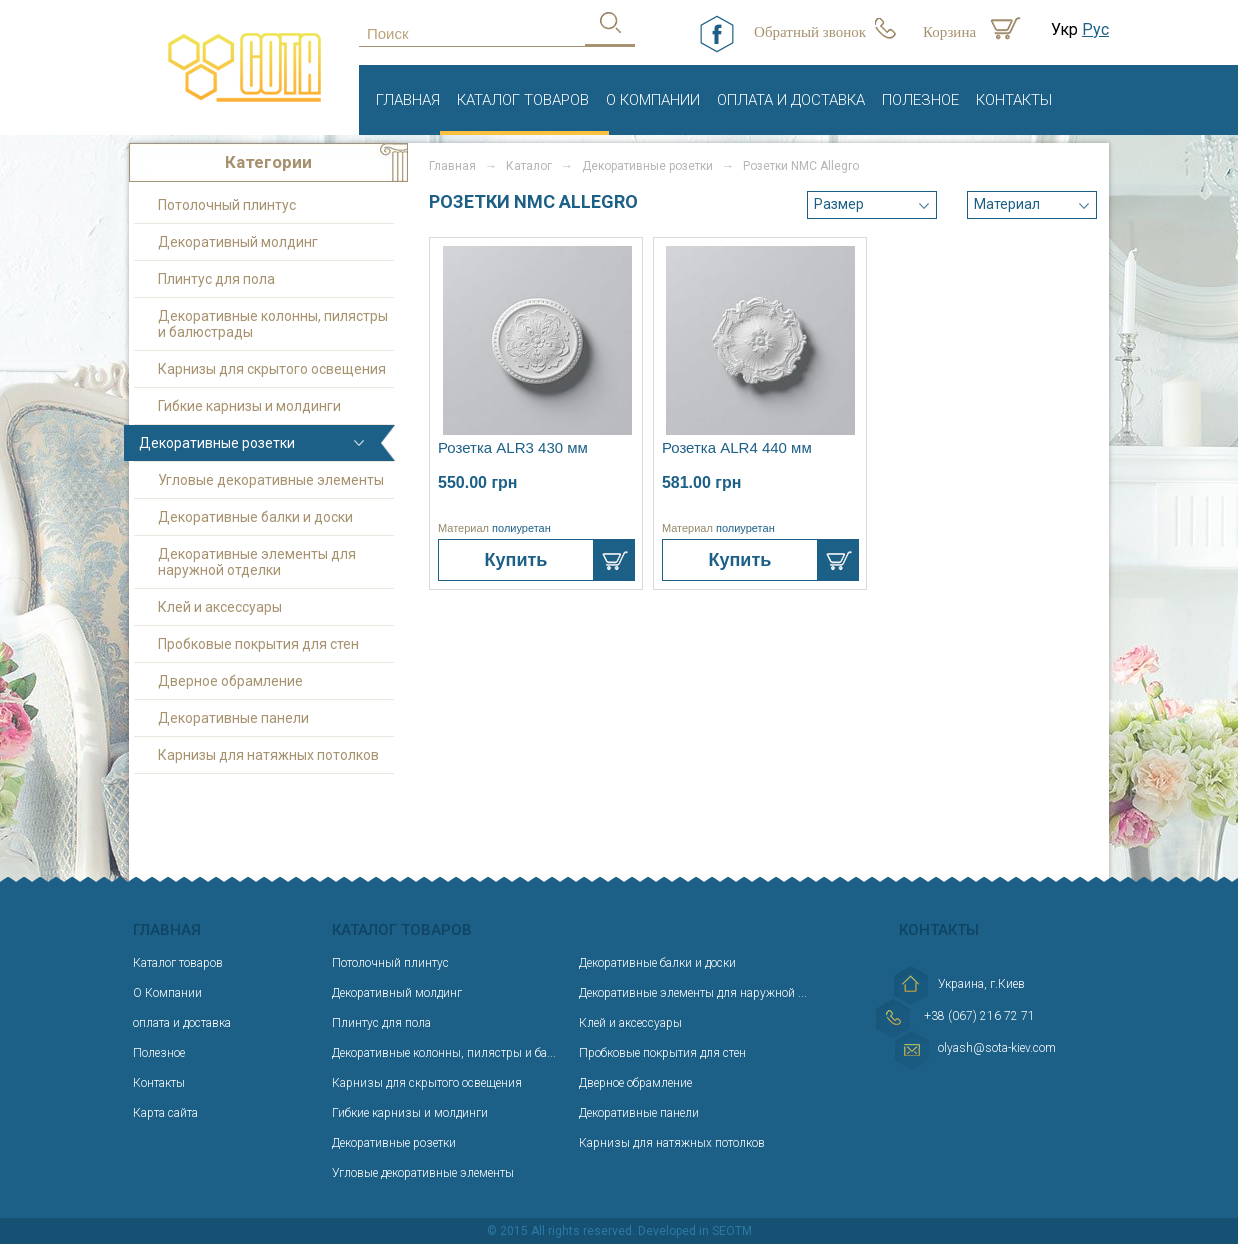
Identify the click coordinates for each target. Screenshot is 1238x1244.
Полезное (920, 100)
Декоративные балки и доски (255, 517)
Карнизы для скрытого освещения (272, 369)
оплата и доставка (791, 100)
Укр (1064, 29)
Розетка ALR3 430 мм (513, 447)
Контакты (1014, 100)
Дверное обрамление (230, 681)
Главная (408, 100)
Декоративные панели (233, 718)
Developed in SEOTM (695, 1231)
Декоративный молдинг (238, 242)
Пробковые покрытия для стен (258, 644)
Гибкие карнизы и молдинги (249, 406)
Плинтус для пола (216, 279)
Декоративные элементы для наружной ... (693, 993)
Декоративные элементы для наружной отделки (257, 562)
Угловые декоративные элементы (271, 480)
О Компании (653, 100)
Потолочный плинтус (227, 205)
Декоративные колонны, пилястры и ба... (444, 1053)
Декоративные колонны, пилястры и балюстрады (273, 324)
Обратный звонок (810, 32)
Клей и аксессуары (220, 607)
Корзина (949, 32)
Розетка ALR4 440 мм (737, 447)
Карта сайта (165, 1113)
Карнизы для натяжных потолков (268, 755)
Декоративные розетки (217, 443)
